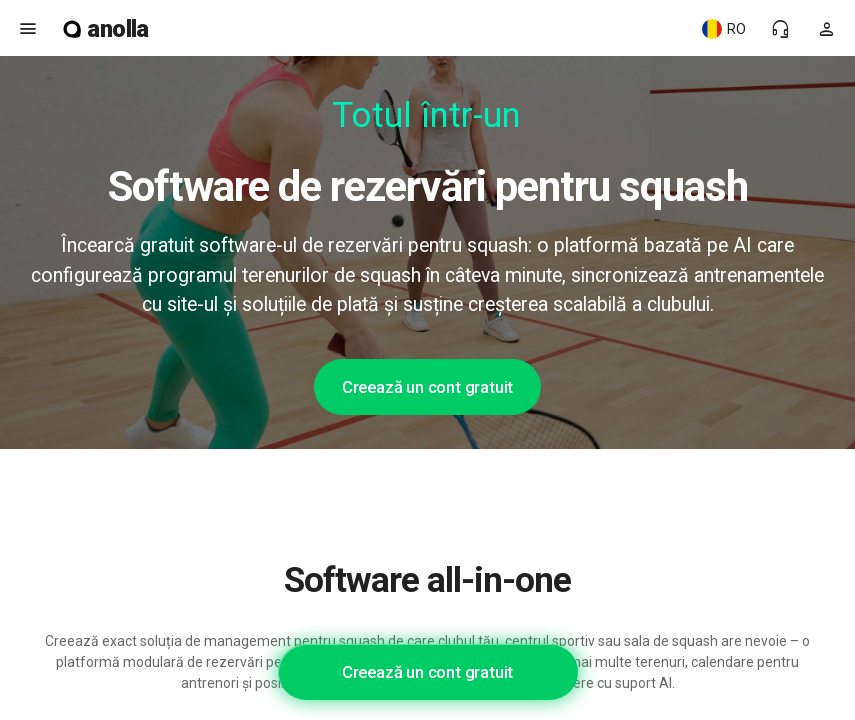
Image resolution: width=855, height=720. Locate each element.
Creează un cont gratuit (427, 387)
